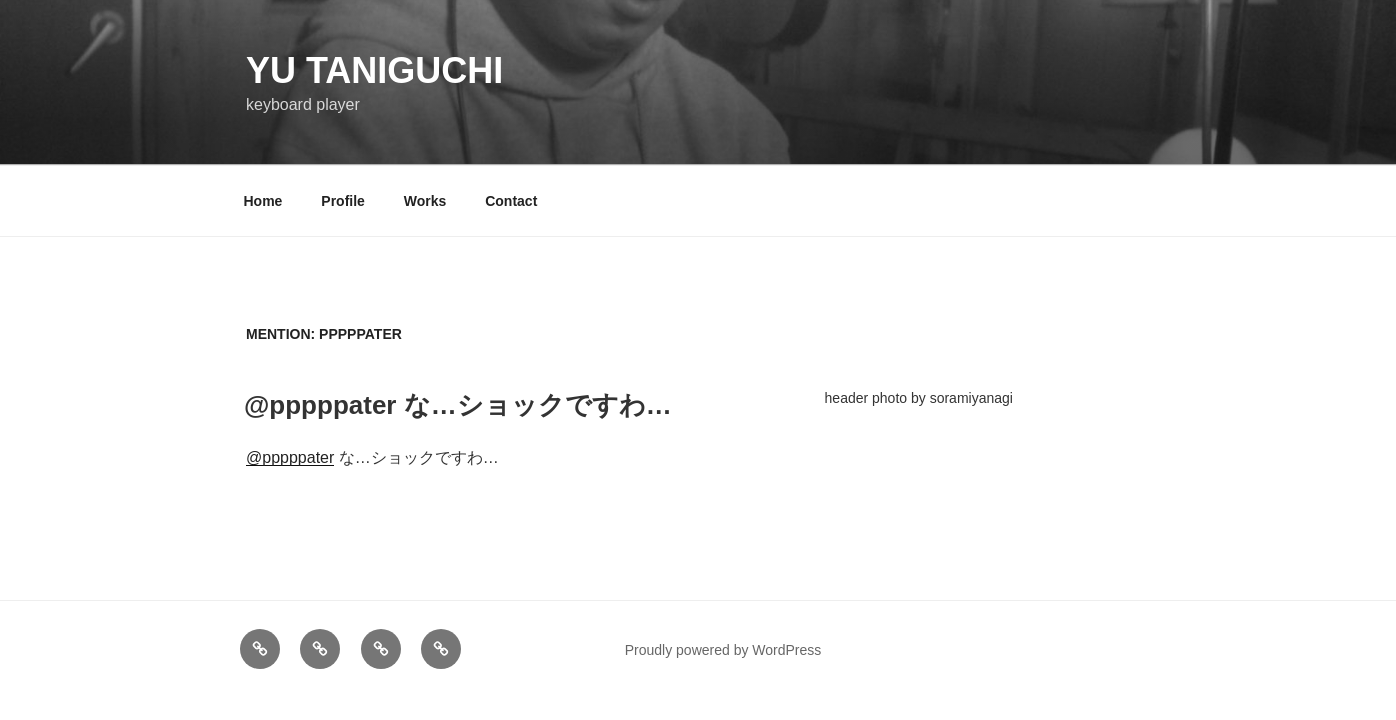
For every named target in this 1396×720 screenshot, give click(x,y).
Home (263, 201)
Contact (511, 201)
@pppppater (290, 457)
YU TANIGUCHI (374, 70)
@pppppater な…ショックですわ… (458, 405)
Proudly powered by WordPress (723, 650)
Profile (343, 201)
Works (425, 201)
